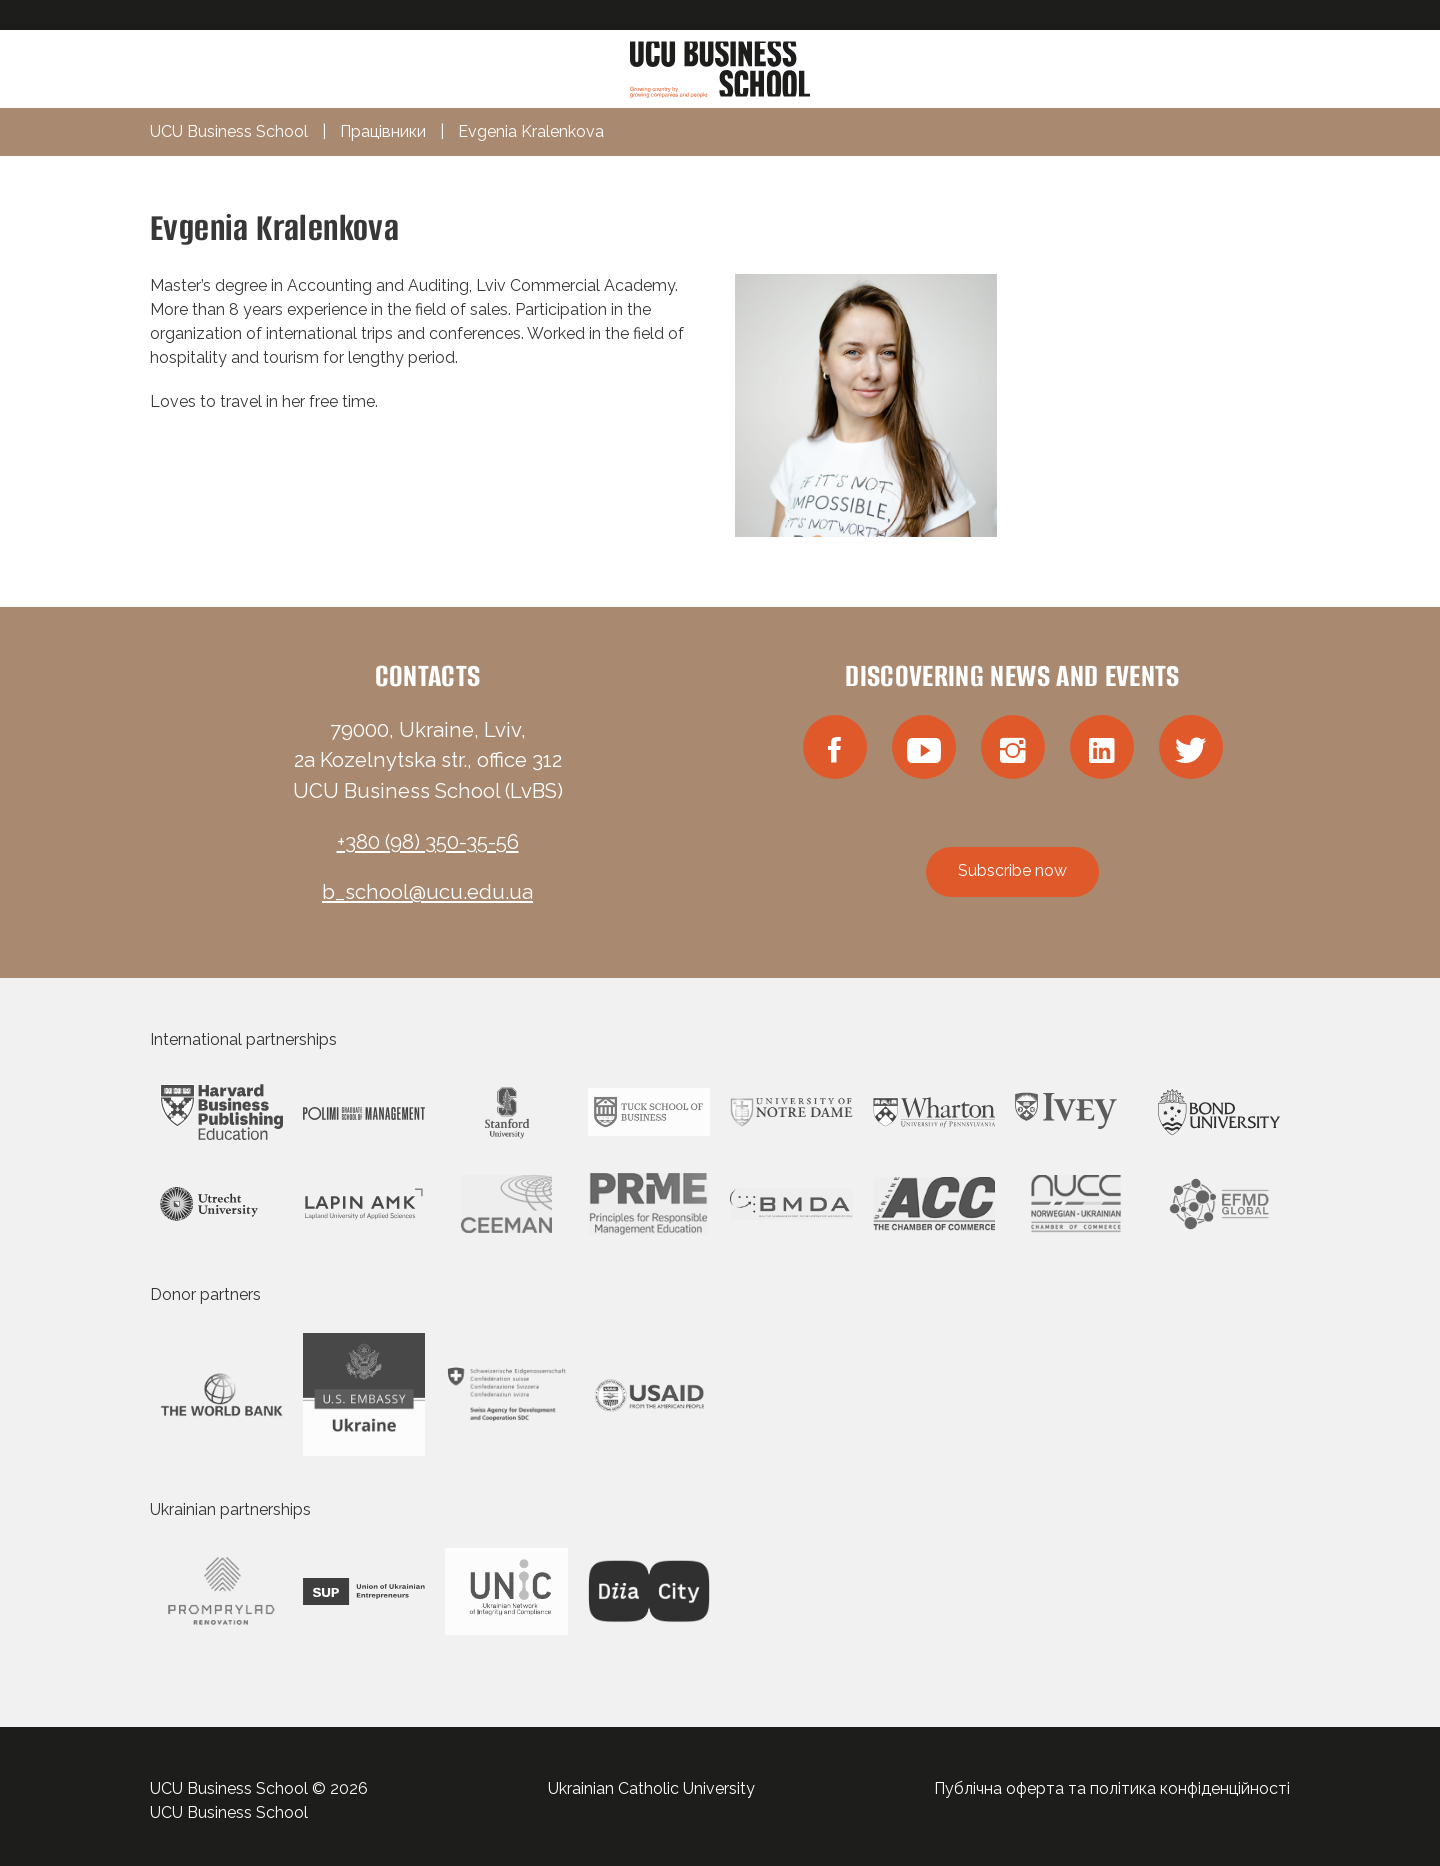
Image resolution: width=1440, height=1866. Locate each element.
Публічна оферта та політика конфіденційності (1112, 1788)
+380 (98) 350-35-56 (428, 842)
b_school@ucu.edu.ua (427, 892)
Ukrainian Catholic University (651, 1788)
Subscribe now (1012, 870)
